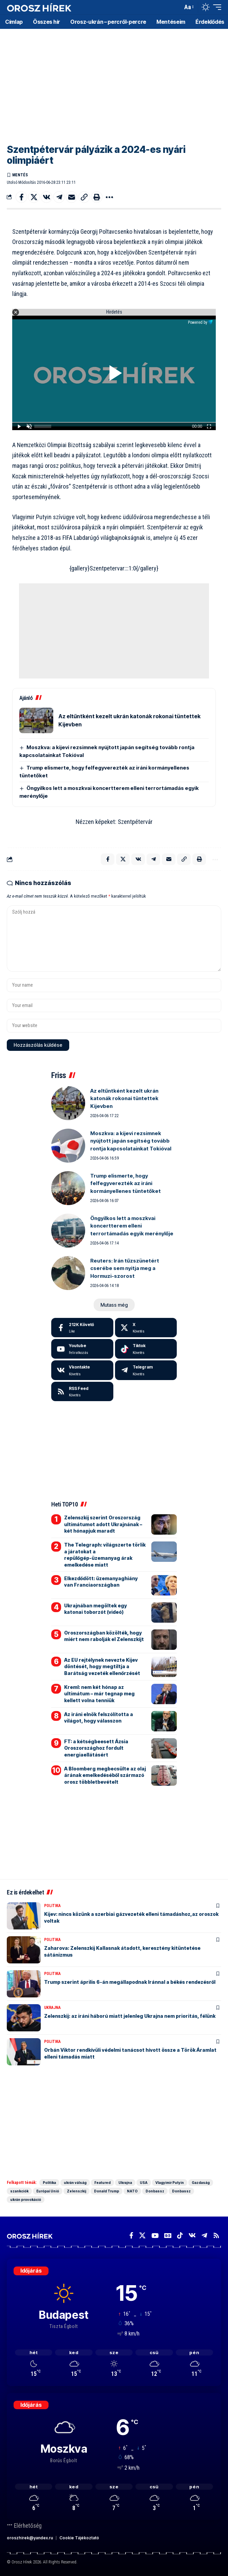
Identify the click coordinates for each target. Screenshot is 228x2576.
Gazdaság (201, 2183)
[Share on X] (34, 197)
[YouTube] (155, 2235)
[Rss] (216, 2235)
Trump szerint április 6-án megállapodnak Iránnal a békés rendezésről (129, 1982)
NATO (132, 2191)
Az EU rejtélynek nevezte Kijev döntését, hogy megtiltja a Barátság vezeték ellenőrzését (102, 1666)
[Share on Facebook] (21, 197)
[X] (146, 1328)
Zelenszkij (76, 2191)
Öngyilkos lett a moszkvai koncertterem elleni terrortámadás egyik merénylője (131, 1226)
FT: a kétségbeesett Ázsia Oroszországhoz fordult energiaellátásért (96, 1748)
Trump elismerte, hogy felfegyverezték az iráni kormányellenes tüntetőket (125, 1183)
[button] (176, 7)
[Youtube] (82, 1349)
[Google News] (168, 2235)
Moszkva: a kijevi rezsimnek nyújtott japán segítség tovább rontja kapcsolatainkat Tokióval (130, 1141)
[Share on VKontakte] (46, 197)
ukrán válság (75, 2183)
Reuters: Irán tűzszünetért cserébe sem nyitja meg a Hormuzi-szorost (124, 1268)
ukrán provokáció (25, 2200)
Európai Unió (47, 2191)
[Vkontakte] (82, 1370)
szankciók (19, 2191)
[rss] (82, 1391)
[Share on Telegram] (59, 197)
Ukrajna (52, 2007)
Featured (102, 2183)
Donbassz (155, 2191)
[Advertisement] (114, 81)
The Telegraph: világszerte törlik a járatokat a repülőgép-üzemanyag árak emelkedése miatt (105, 1555)
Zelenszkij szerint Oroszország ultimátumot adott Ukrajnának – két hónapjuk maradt (103, 1524)
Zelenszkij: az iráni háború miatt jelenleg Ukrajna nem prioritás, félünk (129, 2016)
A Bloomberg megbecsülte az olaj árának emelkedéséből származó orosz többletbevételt (105, 1775)
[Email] (71, 197)
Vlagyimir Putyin (169, 2183)
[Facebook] (82, 1328)
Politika (52, 1905)
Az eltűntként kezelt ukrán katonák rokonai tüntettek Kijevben (124, 1098)
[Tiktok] (146, 1349)
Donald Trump (106, 2191)
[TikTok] (180, 2235)
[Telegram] (146, 1370)
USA (144, 2183)
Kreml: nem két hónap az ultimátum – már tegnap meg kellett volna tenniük (99, 1693)
